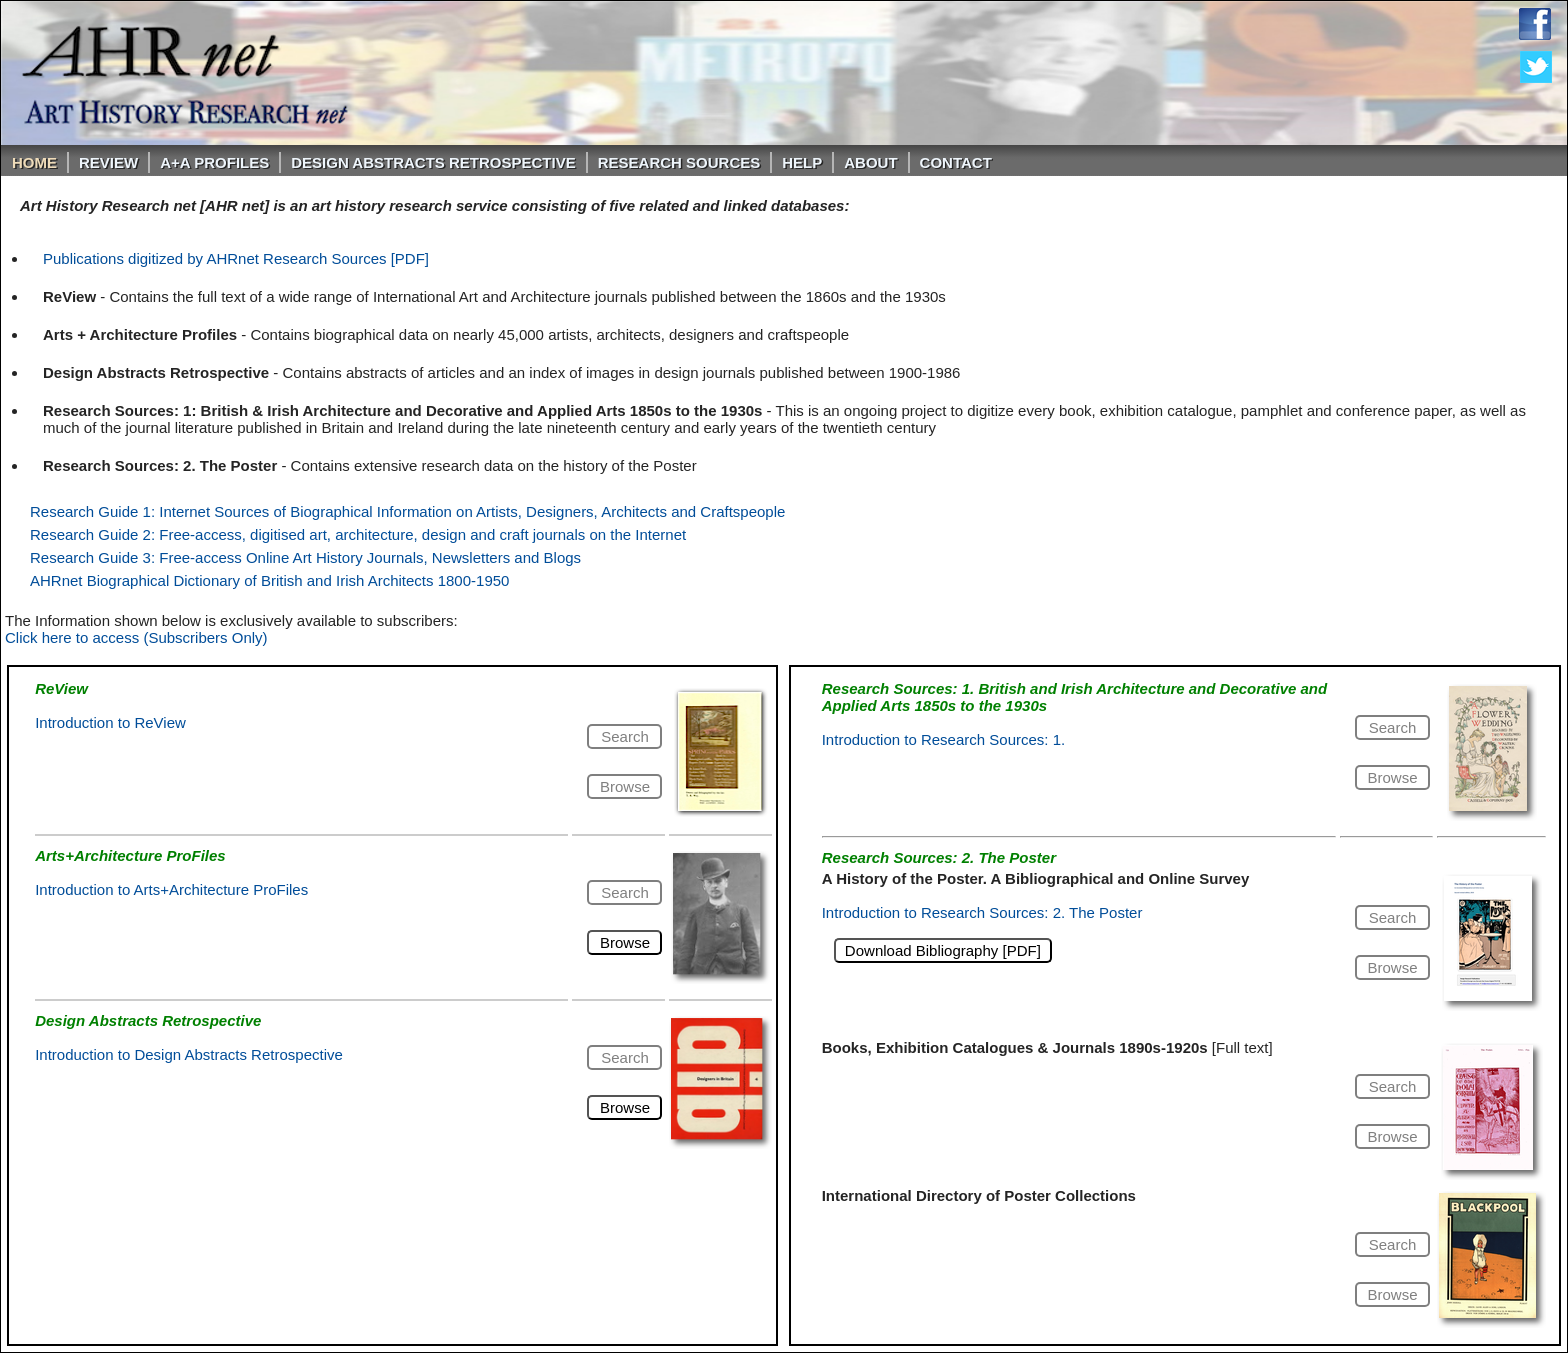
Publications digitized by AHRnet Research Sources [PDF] (236, 258)
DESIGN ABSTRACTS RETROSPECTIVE (433, 162)
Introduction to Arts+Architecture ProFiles (171, 889)
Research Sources (679, 162)
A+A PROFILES (214, 162)
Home (34, 162)
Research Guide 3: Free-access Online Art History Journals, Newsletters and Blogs (305, 557)
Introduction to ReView (110, 722)
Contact (956, 162)
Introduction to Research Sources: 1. (943, 739)
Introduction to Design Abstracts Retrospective (189, 1054)
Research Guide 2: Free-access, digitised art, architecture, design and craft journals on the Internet (358, 534)
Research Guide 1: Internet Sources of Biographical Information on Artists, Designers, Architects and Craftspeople (407, 511)
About (870, 162)
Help (802, 162)
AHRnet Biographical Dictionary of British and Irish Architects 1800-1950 (269, 580)
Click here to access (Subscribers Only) (136, 637)
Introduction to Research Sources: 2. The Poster (982, 912)
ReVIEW (108, 162)
